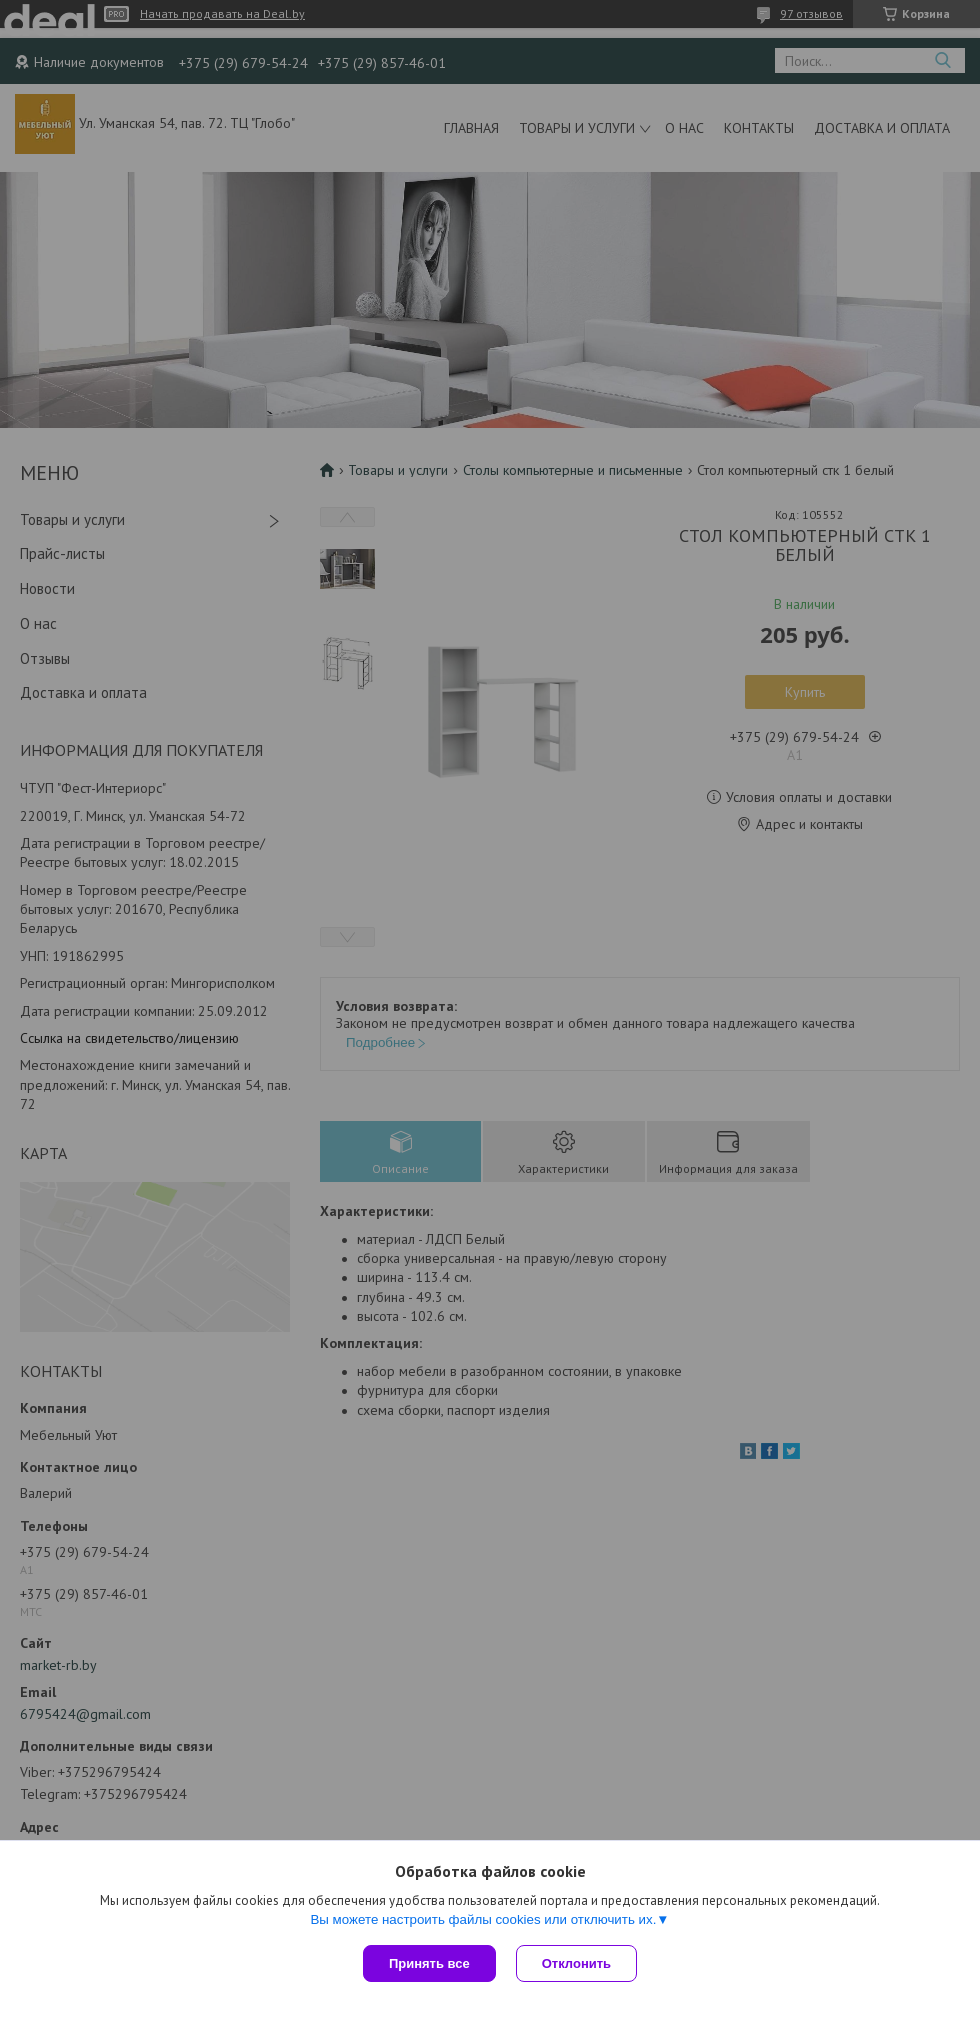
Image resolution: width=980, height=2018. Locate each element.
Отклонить (576, 1963)
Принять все (429, 1963)
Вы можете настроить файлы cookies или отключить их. (483, 1919)
